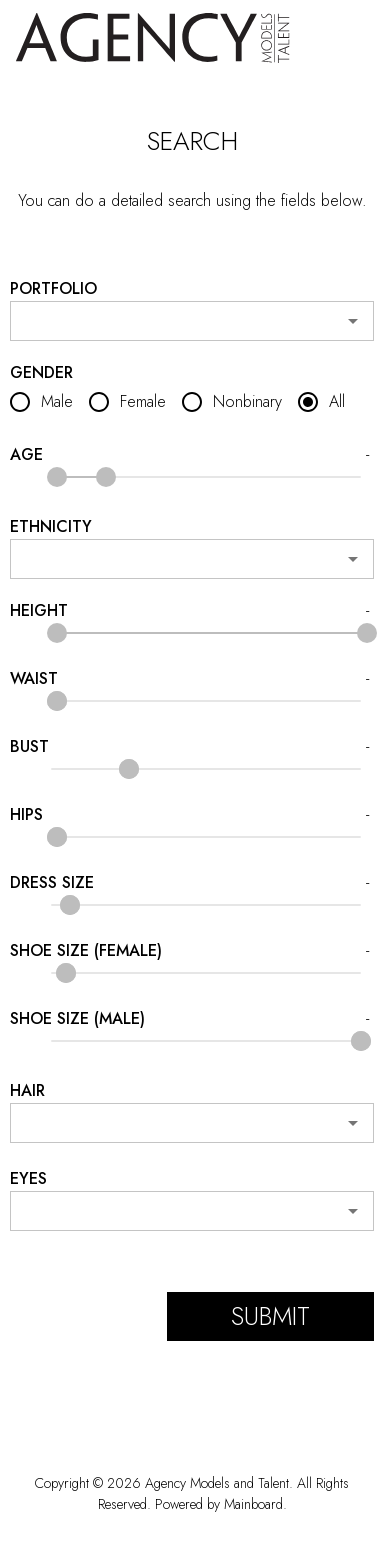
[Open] (353, 321)
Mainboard (253, 1504)
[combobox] (192, 321)
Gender (41, 373)
